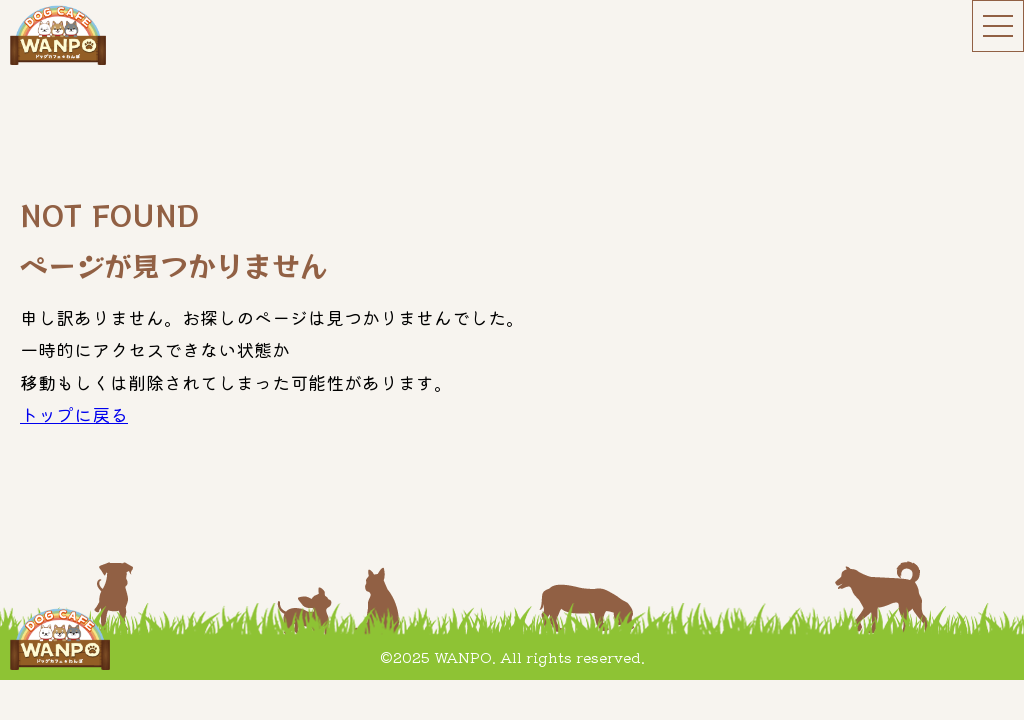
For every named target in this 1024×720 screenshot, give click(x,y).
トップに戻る (74, 414)
